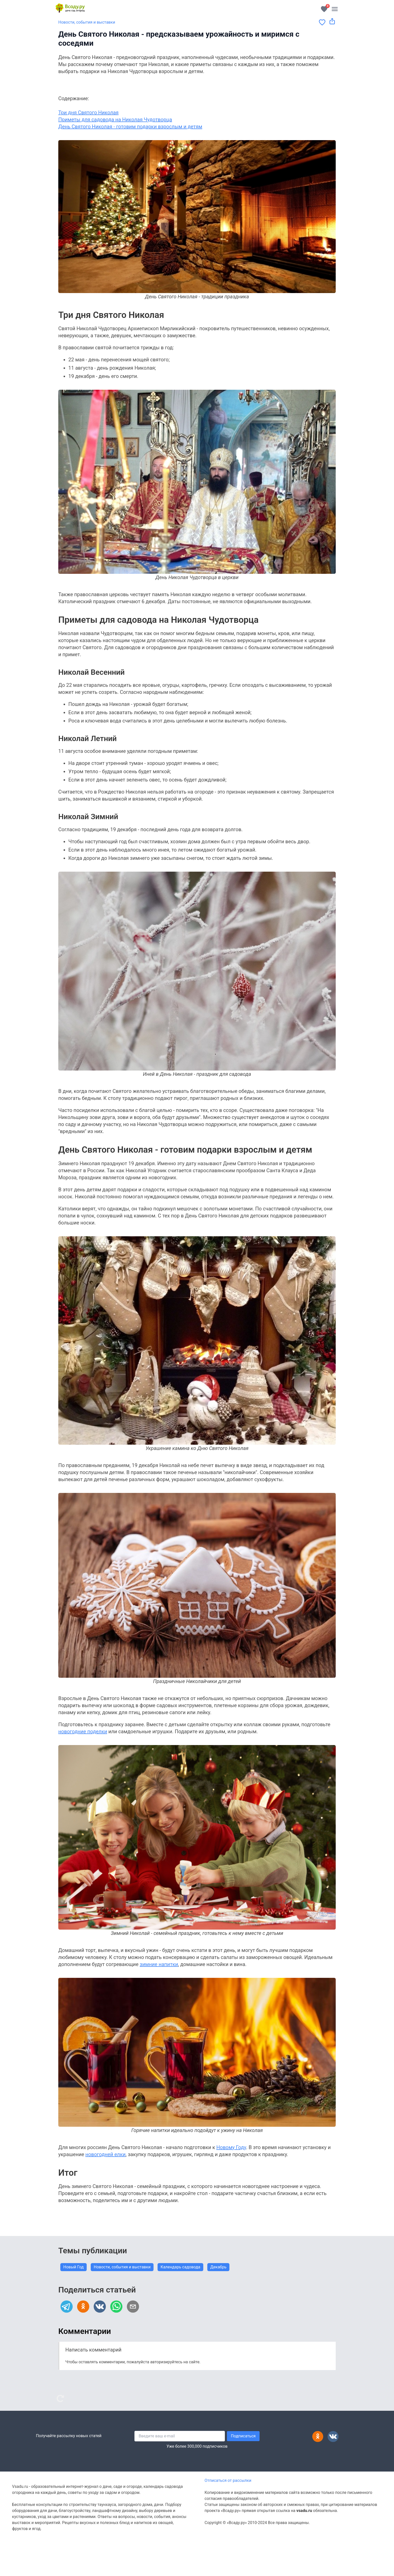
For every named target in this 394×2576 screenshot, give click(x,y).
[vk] (99, 2306)
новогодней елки (105, 2154)
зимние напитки (159, 1964)
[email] (133, 2306)
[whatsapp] (116, 2306)
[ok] (83, 2306)
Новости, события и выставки (86, 22)
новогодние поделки (82, 1731)
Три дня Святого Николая (88, 112)
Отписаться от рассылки (228, 2480)
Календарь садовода (180, 2267)
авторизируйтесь (166, 2362)
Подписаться (243, 2436)
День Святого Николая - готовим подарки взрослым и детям (130, 127)
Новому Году (231, 2147)
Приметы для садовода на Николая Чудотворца (115, 120)
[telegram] (66, 2306)
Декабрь (218, 2267)
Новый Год (73, 2267)
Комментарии (84, 2331)
